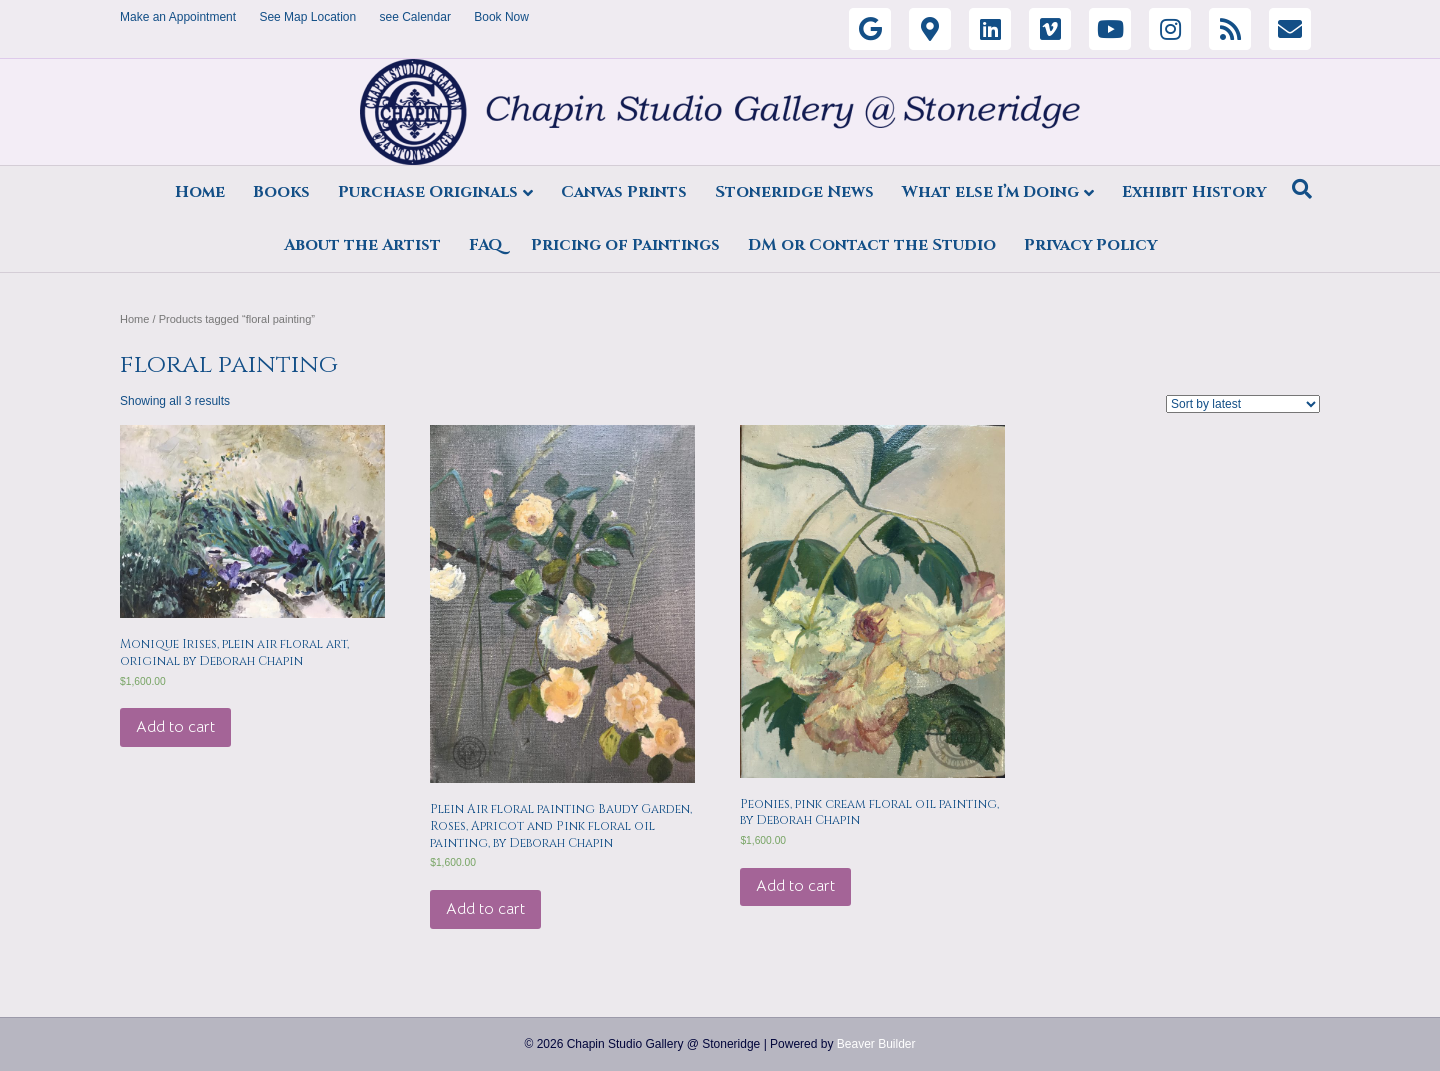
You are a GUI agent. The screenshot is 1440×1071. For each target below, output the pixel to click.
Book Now (501, 17)
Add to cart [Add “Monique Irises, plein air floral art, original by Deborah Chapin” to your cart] (175, 727)
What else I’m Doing (990, 192)
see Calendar (415, 17)
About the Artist (362, 245)
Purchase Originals (428, 192)
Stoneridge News (794, 192)
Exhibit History (1194, 192)
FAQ (486, 245)
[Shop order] (1243, 404)
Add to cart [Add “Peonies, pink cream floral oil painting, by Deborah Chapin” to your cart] (795, 886)
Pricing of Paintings (625, 245)
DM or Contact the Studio (872, 245)
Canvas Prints (624, 192)
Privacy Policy (1090, 245)
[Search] (1302, 189)
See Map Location (307, 17)
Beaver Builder (876, 1044)
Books (281, 192)
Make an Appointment (178, 17)
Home (200, 192)
